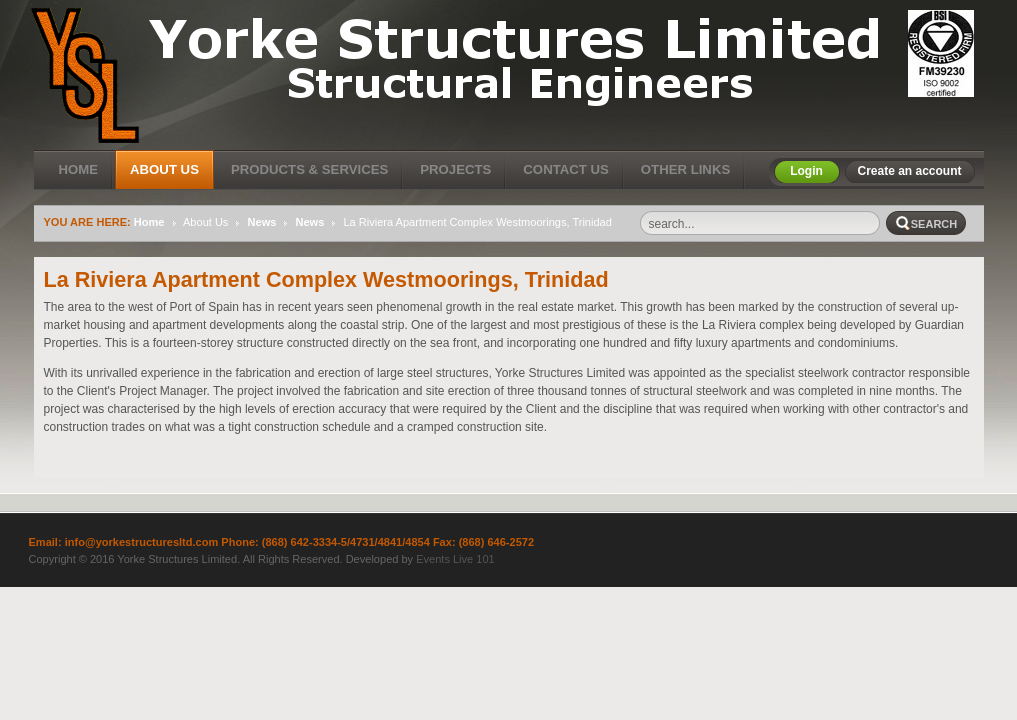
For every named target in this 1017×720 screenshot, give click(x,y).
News (262, 222)
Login (806, 171)
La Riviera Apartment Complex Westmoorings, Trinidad (326, 279)
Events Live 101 (455, 559)
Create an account (909, 171)
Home (149, 222)
